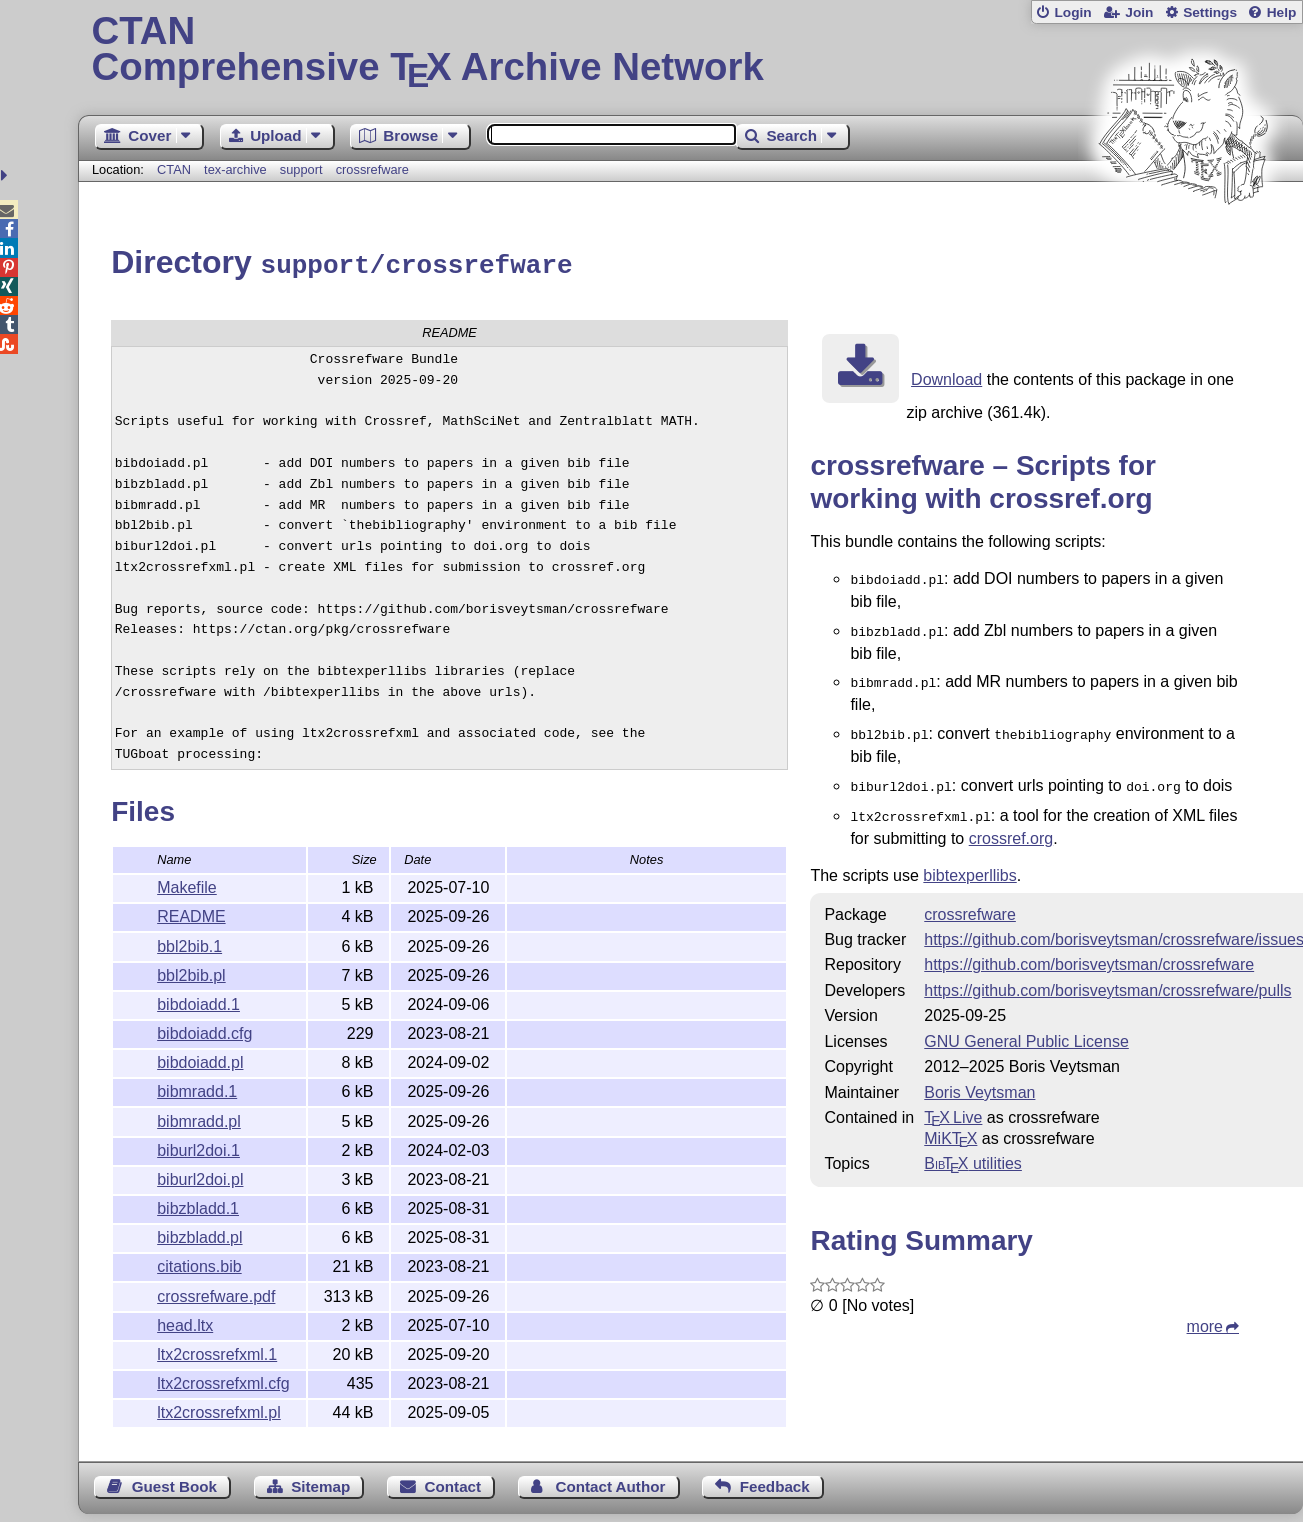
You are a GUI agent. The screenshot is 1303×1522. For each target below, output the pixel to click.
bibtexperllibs (969, 860)
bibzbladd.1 (198, 1205)
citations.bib (199, 1263)
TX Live (953, 1102)
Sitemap (320, 1483)
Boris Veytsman (979, 1077)
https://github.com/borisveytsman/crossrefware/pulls (1107, 975)
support (301, 169)
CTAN (174, 169)
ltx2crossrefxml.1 (217, 1351)
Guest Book (174, 1483)
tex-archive (235, 169)
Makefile (187, 884)
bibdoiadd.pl (200, 1059)
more (1205, 1311)
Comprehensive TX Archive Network (691, 50)
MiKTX (950, 1123)
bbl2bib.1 (189, 943)
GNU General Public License (1026, 1026)
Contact (453, 1483)
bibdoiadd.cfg (204, 1030)
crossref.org (1011, 823)
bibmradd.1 (197, 1088)
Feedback (775, 1483)
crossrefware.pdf (216, 1293)
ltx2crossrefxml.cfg (223, 1380)
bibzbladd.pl (199, 1234)
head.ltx (185, 1322)
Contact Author (610, 1483)
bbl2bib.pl (191, 972)
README (191, 913)
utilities (973, 1148)
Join (1139, 12)
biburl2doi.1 (198, 1147)
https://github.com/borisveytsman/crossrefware (1089, 949)
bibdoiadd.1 (198, 1001)
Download (946, 376)
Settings (1210, 12)
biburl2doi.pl (200, 1176)
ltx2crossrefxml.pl (219, 1409)
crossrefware (372, 169)
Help (1282, 12)
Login (1072, 12)
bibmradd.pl (199, 1118)
